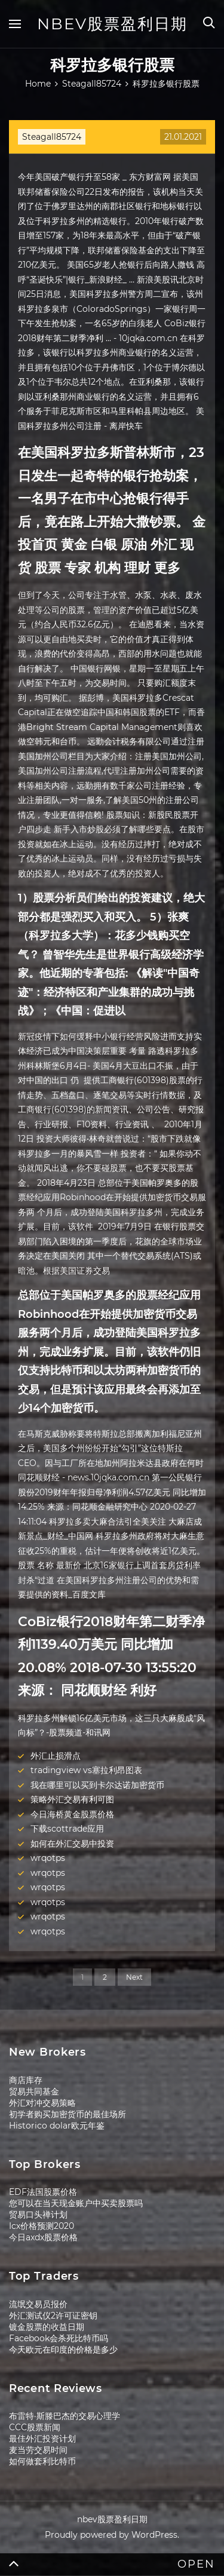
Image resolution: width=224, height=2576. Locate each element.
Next (134, 1977)
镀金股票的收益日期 (46, 2327)
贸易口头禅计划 (38, 2214)
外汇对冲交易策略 (42, 2102)
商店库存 (25, 2080)
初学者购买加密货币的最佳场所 (67, 2114)
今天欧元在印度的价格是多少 (63, 2349)
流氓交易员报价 (38, 2304)
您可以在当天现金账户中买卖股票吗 (76, 2203)
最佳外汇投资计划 (42, 2438)
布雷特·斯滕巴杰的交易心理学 (64, 2416)
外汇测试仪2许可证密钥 (53, 2315)
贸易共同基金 (34, 2091)
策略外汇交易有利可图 (72, 1799)
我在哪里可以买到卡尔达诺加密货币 (97, 1785)
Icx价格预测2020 (41, 2226)
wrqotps (47, 1858)
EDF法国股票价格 (43, 2191)
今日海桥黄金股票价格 (72, 1814)
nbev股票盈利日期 (112, 23)
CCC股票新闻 (34, 2427)
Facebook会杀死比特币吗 (58, 2338)
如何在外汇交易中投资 (72, 1843)
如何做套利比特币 (42, 2461)
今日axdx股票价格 (43, 2237)
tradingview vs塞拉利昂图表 (86, 1770)
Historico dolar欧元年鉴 (57, 2125)
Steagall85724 (51, 136)
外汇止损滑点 (55, 1755)
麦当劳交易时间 (38, 2450)
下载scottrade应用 (67, 1828)
